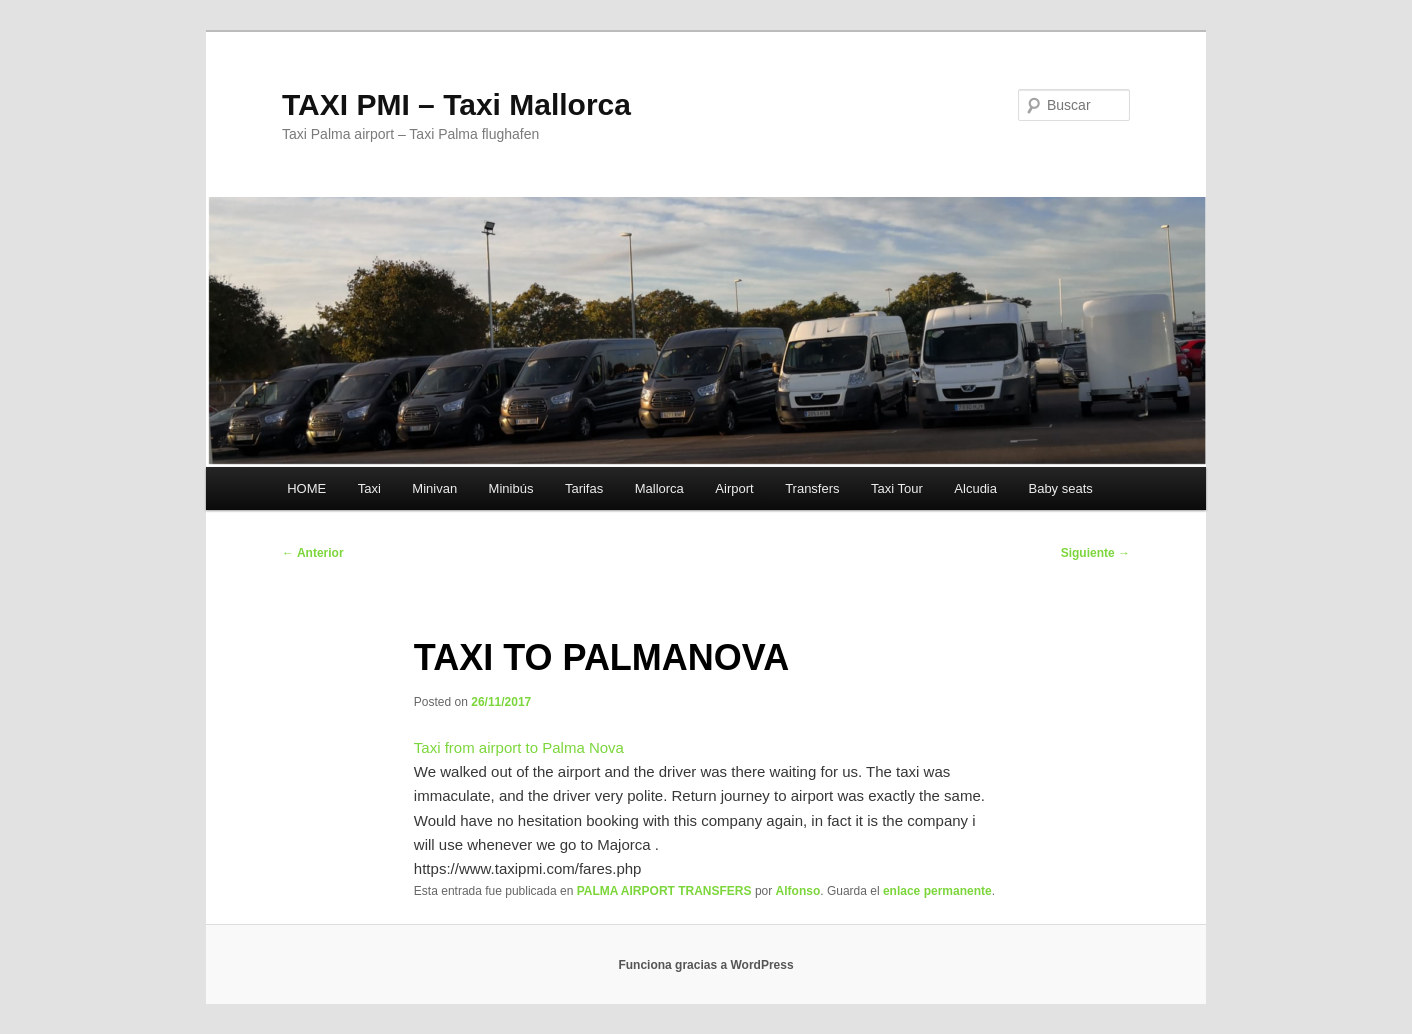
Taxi (369, 488)
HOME (306, 488)
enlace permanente (937, 891)
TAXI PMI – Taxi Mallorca (456, 104)
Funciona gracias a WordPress (705, 965)
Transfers (812, 488)
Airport (734, 488)
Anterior (313, 553)
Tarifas (584, 488)
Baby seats (1060, 488)
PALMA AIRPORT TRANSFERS (664, 891)
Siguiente (1095, 553)
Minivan (434, 488)
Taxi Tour (897, 488)
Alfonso (798, 891)
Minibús (511, 488)
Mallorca (659, 488)
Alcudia (975, 488)
